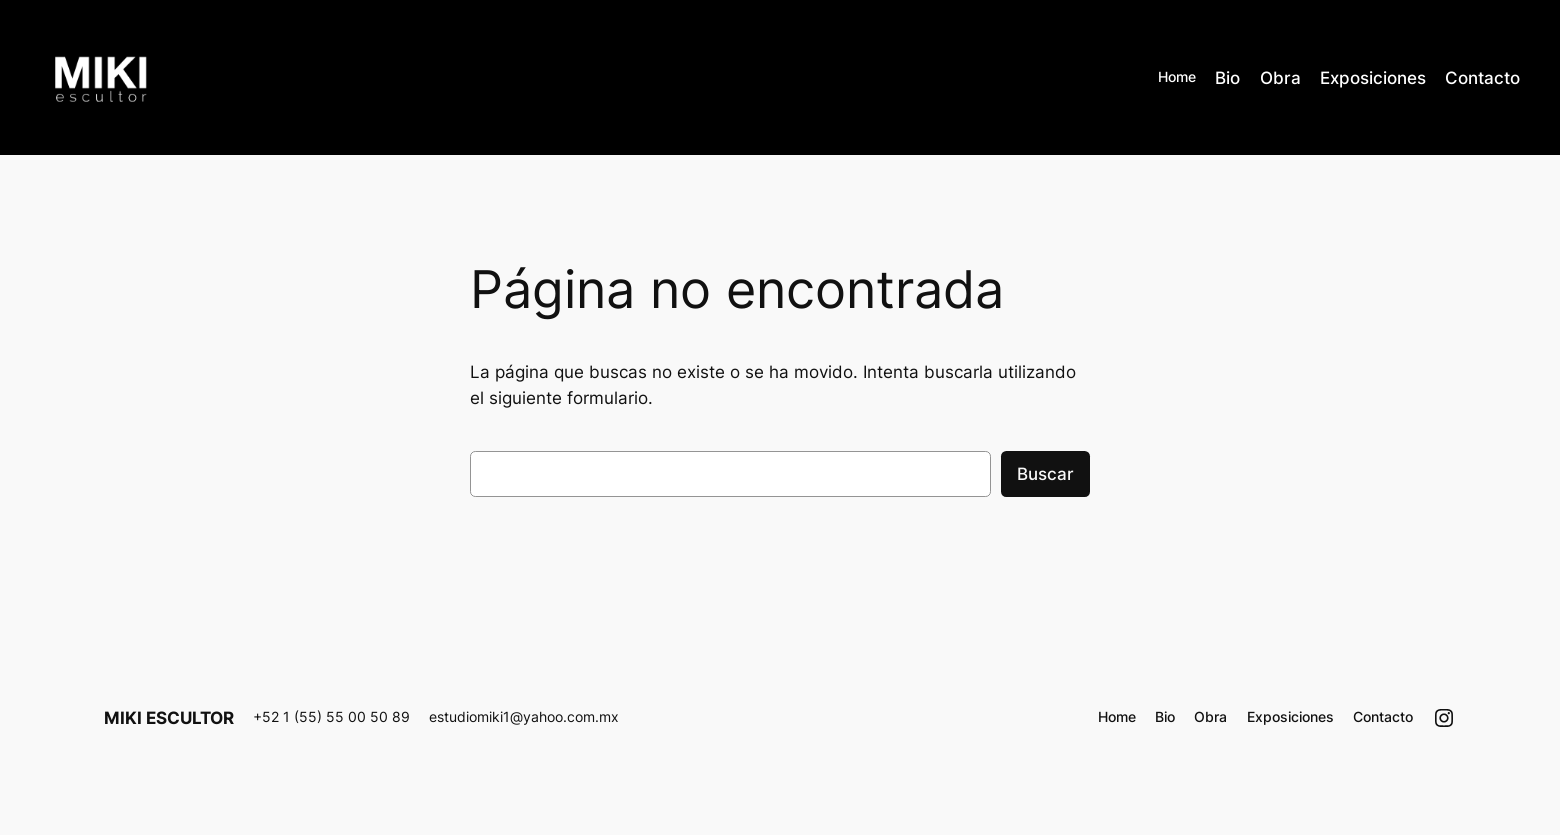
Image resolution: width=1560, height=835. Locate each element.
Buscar (1045, 474)
